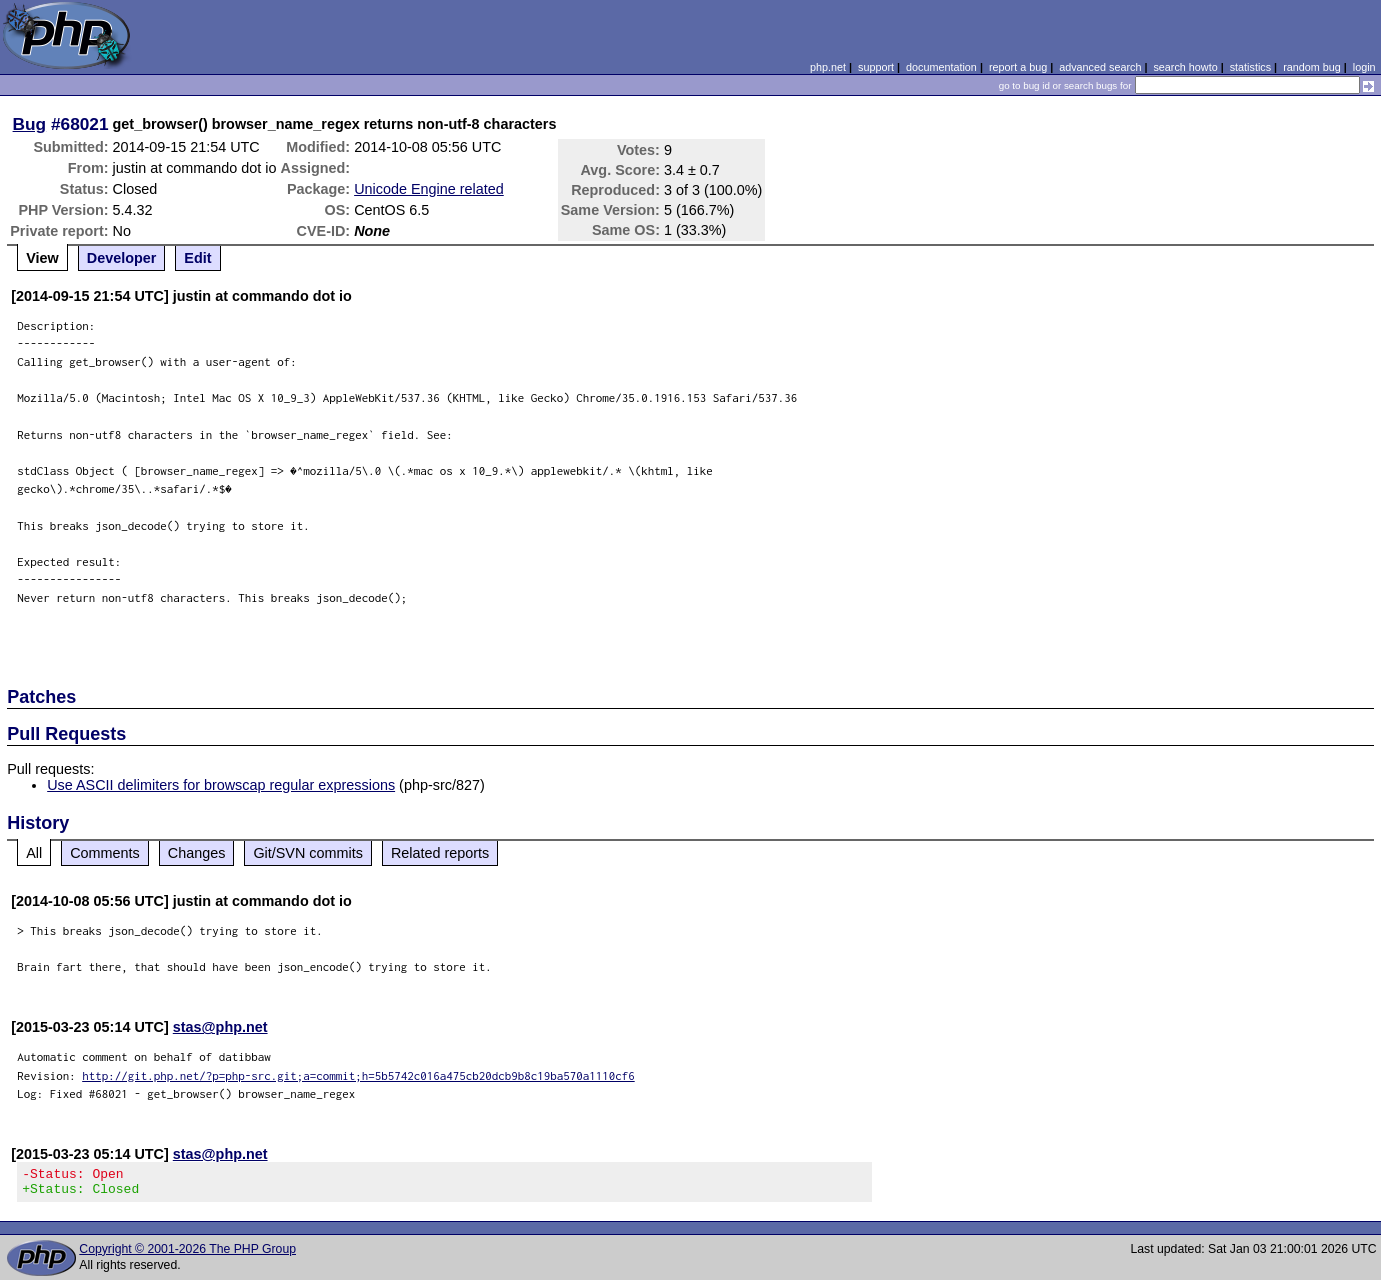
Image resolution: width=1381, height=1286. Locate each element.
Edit (197, 258)
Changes (197, 853)
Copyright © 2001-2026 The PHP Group (187, 1255)
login (1364, 67)
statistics (1250, 67)
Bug (30, 124)
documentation (941, 67)
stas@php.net (220, 1027)
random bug (1312, 67)
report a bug (1018, 67)
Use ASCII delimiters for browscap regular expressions (221, 785)
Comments (105, 853)
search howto (1185, 67)
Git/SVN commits (308, 853)
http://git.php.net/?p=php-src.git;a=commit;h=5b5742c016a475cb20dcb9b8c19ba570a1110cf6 (358, 1075)
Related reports (440, 853)
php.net (828, 67)
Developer (122, 258)
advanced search (1100, 67)
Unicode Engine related (429, 189)
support (876, 67)
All (34, 853)
